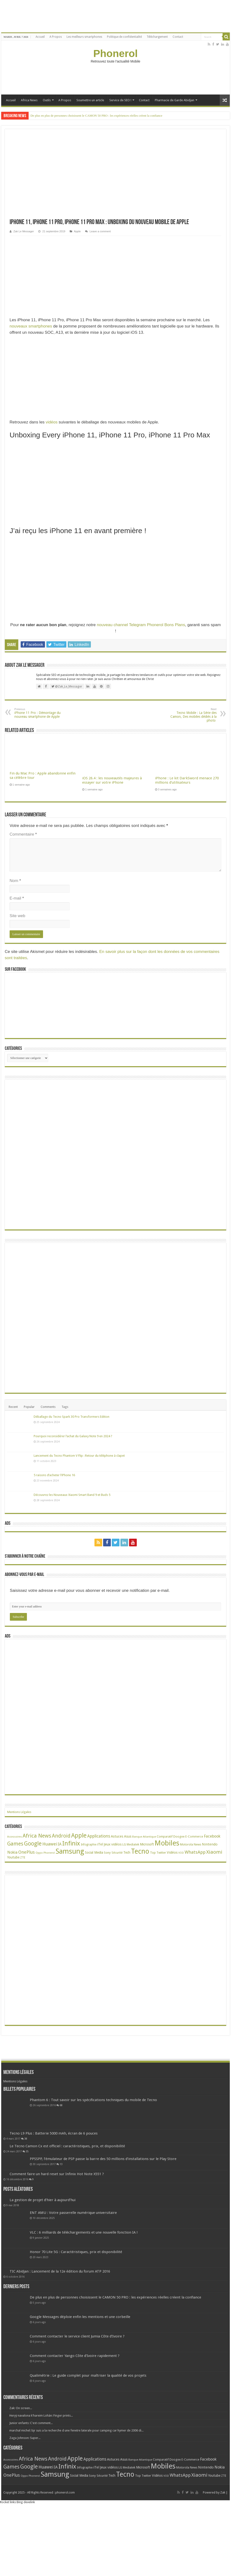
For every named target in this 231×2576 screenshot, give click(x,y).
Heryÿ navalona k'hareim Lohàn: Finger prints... (41, 2415)
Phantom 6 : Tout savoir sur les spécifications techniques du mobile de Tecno (93, 2100)
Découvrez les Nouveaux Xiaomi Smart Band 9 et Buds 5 (72, 1495)
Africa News (29, 100)
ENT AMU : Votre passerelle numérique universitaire (73, 2213)
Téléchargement (157, 36)
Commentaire (23, 834)
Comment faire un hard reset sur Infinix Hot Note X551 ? (57, 2174)
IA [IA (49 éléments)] (60, 1844)
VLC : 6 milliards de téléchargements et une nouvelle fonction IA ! (84, 2232)
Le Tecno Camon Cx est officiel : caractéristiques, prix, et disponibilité (67, 2146)
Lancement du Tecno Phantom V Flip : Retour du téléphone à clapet (79, 1455)
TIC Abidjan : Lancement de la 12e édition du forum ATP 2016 (60, 2271)
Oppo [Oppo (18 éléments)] (39, 1852)
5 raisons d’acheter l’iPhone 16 (54, 1475)
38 (25, 2138)
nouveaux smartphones (31, 326)
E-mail (17, 898)
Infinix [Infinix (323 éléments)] (71, 1843)
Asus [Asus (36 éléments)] (127, 1836)
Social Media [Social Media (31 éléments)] (94, 1852)
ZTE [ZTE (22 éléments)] (22, 1857)
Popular (29, 1407)
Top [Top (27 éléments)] (153, 1852)
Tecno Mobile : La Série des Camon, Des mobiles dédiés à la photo (192, 715)
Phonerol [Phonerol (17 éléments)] (49, 1852)
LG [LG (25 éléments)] (124, 1844)
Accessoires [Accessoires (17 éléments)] (14, 1836)
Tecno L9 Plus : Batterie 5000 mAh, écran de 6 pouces (54, 2133)
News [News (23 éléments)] (197, 1844)
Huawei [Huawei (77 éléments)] (49, 1843)
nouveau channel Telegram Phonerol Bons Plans (141, 625)
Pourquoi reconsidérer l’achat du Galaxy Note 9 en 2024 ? (73, 1436)
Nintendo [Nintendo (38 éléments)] (210, 1844)
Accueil (40, 36)
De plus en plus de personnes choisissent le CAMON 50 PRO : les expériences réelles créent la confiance (96, 115)
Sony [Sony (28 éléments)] (107, 1852)
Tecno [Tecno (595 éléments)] (140, 1851)
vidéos (51, 422)
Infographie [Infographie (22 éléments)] (88, 1844)
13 (61, 2164)
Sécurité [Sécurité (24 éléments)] (117, 1852)
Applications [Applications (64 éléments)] (98, 1836)
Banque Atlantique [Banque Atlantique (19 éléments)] (144, 1836)
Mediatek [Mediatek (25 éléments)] (133, 1844)
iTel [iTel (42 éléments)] (100, 1844)
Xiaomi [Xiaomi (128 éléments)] (214, 1852)
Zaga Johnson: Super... (24, 2438)
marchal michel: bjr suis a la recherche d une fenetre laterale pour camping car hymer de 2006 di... (76, 2430)
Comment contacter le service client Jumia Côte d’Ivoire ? (77, 2336)
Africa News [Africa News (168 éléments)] (37, 1836)
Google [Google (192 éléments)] (33, 1843)
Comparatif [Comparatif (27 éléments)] (165, 1836)
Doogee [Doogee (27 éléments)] (179, 1836)
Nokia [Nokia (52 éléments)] (12, 1852)
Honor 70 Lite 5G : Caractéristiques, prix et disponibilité (76, 2252)
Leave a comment (100, 231)
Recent (13, 1407)
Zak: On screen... (20, 2408)
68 (61, 2105)
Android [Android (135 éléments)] (61, 1836)
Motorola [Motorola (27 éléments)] (186, 1844)
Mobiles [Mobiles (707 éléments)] (167, 1843)
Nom (15, 880)
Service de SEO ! (120, 100)
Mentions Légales (19, 1812)
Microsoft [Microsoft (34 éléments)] (147, 1844)
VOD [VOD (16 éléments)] (181, 1852)
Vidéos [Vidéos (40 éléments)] (172, 1852)
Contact (178, 36)
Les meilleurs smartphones (84, 36)
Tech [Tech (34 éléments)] (126, 1852)
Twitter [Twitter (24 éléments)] (161, 1852)
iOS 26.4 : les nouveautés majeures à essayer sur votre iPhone (112, 780)
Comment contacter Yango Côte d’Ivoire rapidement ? (74, 2356)
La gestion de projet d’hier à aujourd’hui (42, 2200)
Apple (77, 231)
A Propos (56, 36)
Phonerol (115, 53)
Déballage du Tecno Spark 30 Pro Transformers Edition (71, 1416)
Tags (65, 1407)
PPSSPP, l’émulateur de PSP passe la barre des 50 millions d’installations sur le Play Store (103, 2159)
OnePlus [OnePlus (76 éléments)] (26, 1852)
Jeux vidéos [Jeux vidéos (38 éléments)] (113, 1844)
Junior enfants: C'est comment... (31, 2423)
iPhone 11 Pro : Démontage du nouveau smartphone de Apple (39, 713)
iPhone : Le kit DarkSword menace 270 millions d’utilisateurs (187, 780)
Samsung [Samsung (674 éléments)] (70, 1851)
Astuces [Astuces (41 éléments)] (117, 1836)
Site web (17, 915)
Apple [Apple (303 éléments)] (79, 1835)
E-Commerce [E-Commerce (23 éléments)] (194, 1836)
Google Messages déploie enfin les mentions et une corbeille (80, 2317)
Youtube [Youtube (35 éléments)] (13, 1857)
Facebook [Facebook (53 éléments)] (212, 1836)
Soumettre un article (90, 100)
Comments (48, 1407)
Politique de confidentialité (124, 36)
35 (27, 2151)
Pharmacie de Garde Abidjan (174, 100)
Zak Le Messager (23, 231)
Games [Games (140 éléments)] (15, 1844)
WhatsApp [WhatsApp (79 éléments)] (195, 1852)
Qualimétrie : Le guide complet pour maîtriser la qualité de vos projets (88, 2375)
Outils (47, 100)
